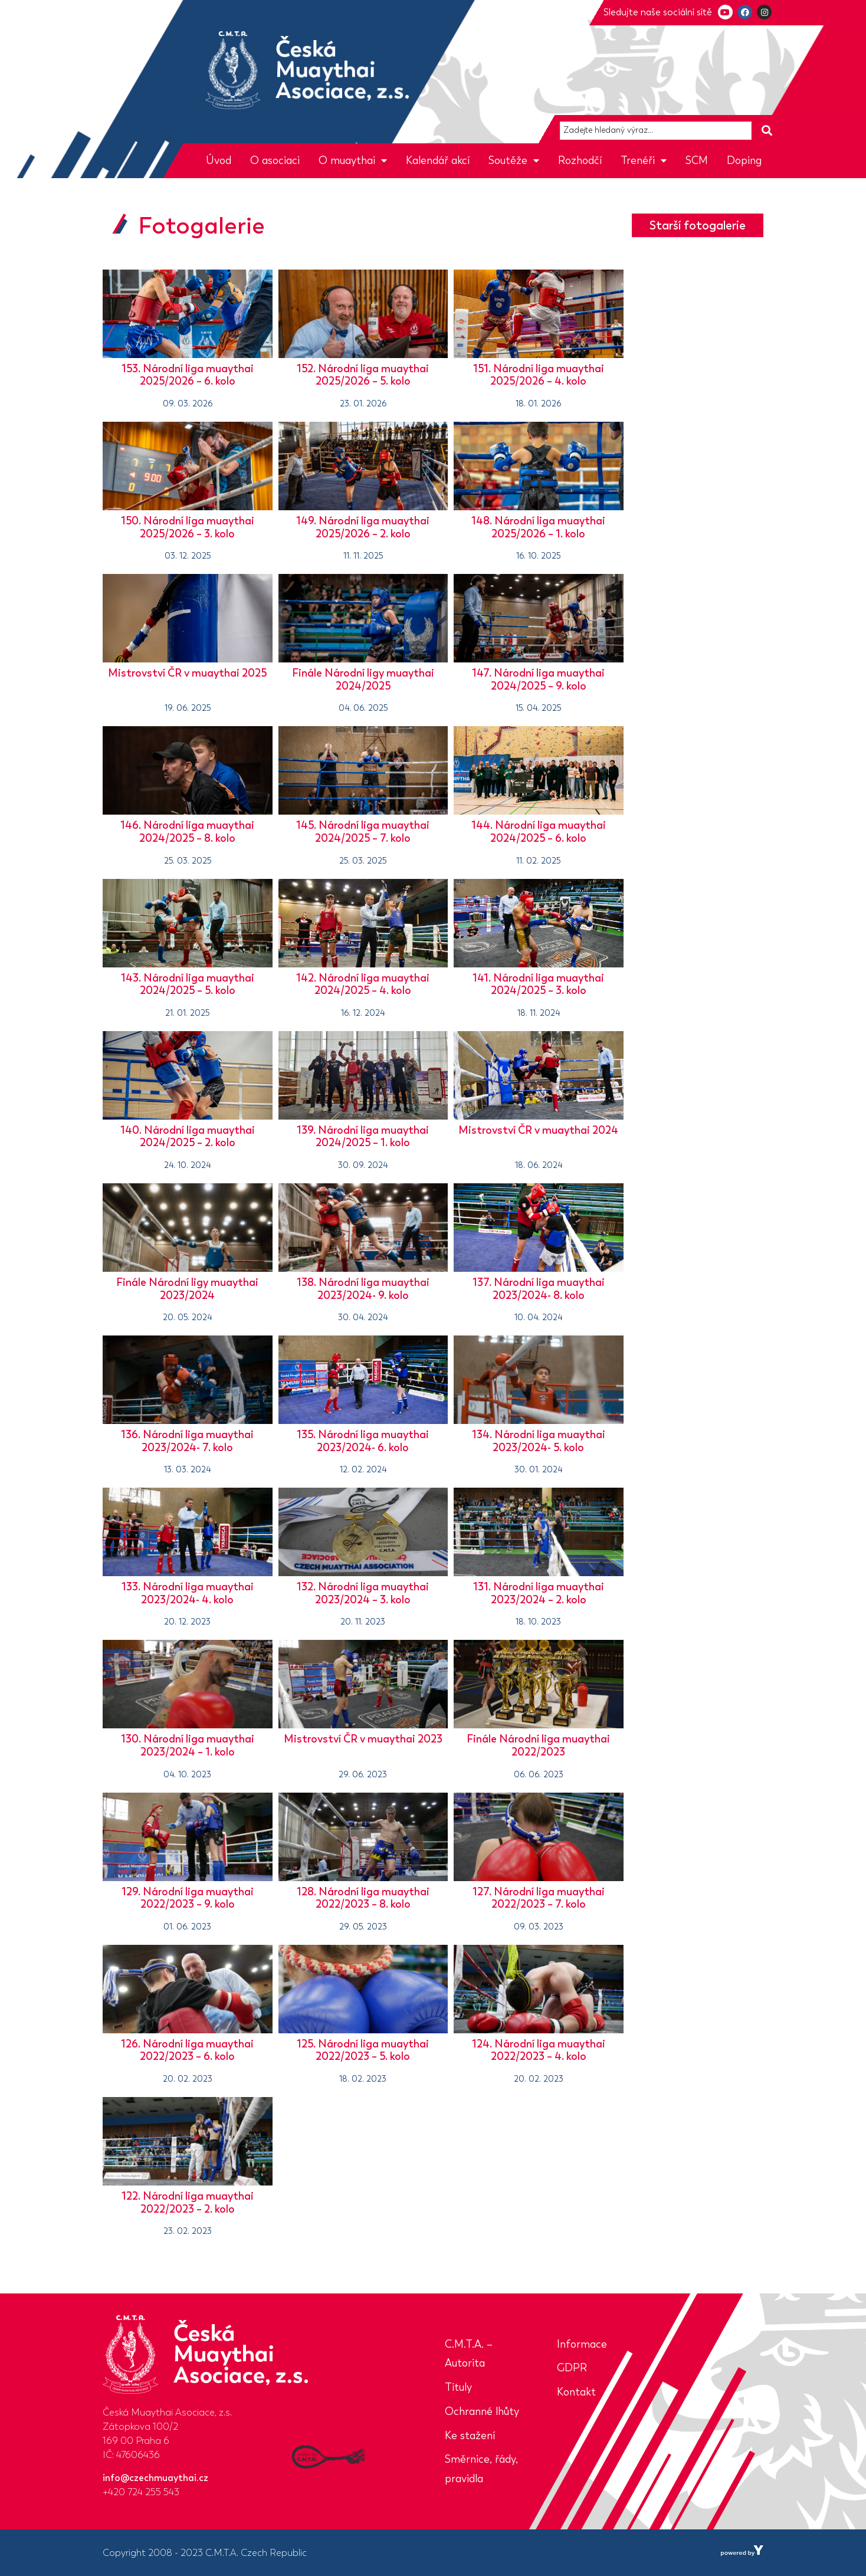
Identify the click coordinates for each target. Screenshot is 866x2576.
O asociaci (275, 160)
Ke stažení (470, 2435)
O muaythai (353, 160)
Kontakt (576, 2391)
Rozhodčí (580, 160)
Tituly (458, 2387)
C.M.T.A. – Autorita (469, 2354)
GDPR (572, 2367)
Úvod (218, 160)
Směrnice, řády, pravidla (481, 2469)
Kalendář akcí (438, 160)
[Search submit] (766, 130)
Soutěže (513, 160)
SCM (696, 160)
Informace (582, 2344)
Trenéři (644, 160)
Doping (744, 160)
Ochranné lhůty (482, 2411)
